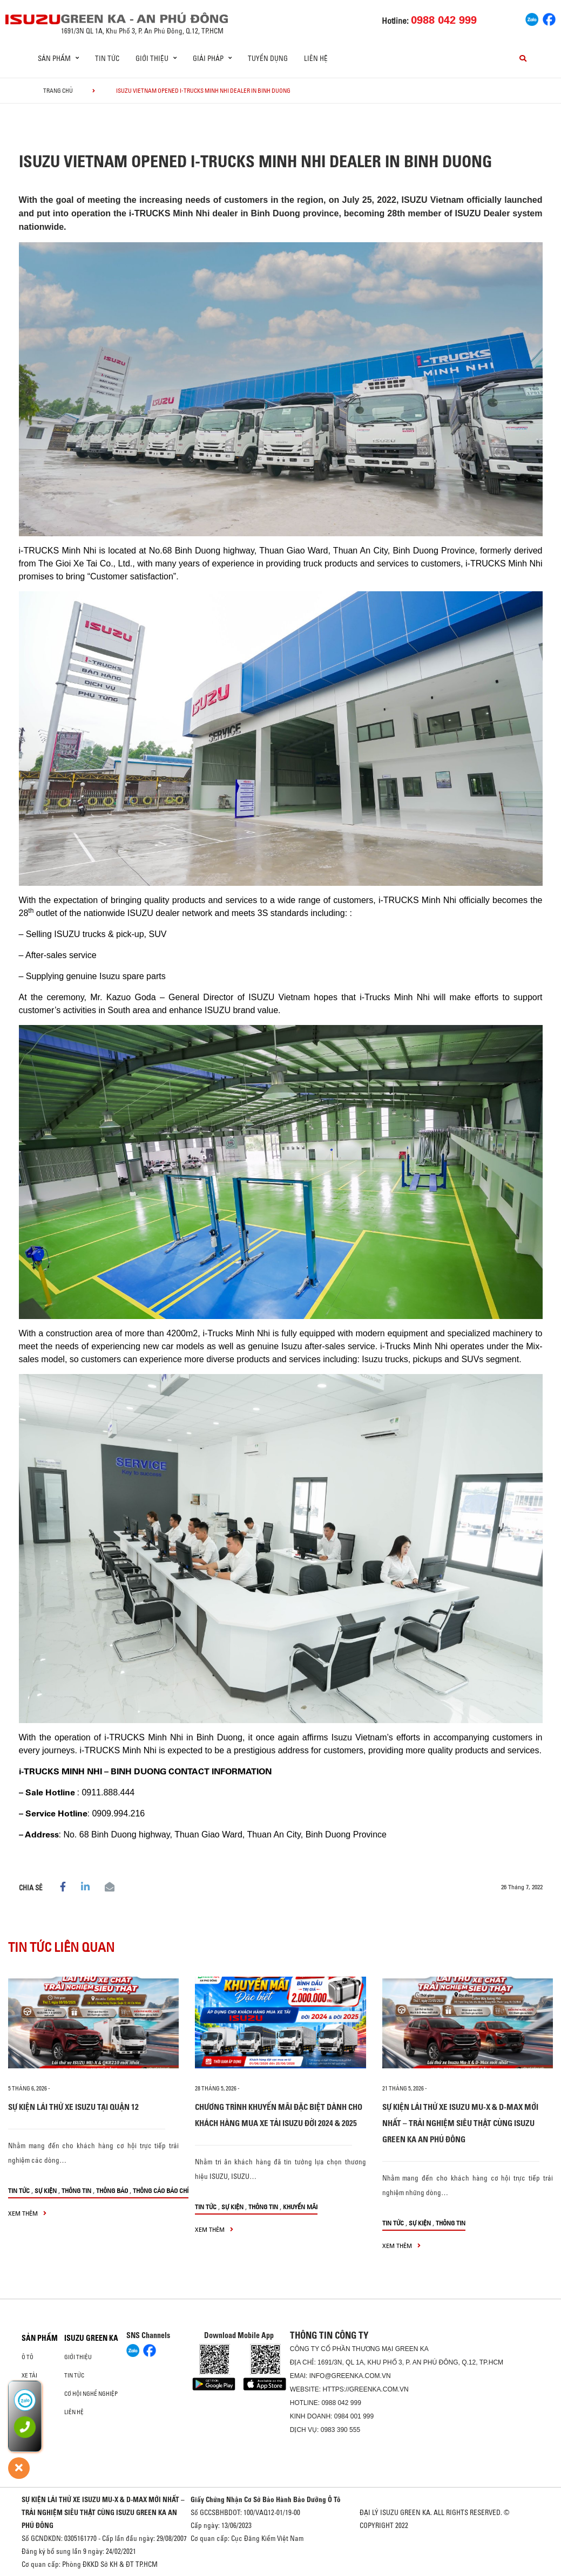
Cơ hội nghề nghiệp (91, 2393)
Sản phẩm (40, 2338)
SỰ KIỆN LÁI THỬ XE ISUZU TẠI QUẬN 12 (73, 2107)
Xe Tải (29, 2375)
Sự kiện (46, 2190)
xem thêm (27, 2213)
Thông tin (76, 2190)
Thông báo (112, 2190)
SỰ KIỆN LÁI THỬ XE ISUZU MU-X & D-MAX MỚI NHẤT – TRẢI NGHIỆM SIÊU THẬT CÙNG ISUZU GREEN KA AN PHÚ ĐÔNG (460, 2123)
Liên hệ (316, 58)
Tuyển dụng (268, 58)
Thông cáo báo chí (160, 2190)
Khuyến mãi (300, 2207)
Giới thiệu (78, 2357)
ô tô (27, 2357)
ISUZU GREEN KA (91, 2338)
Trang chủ (58, 90)
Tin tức (107, 58)
